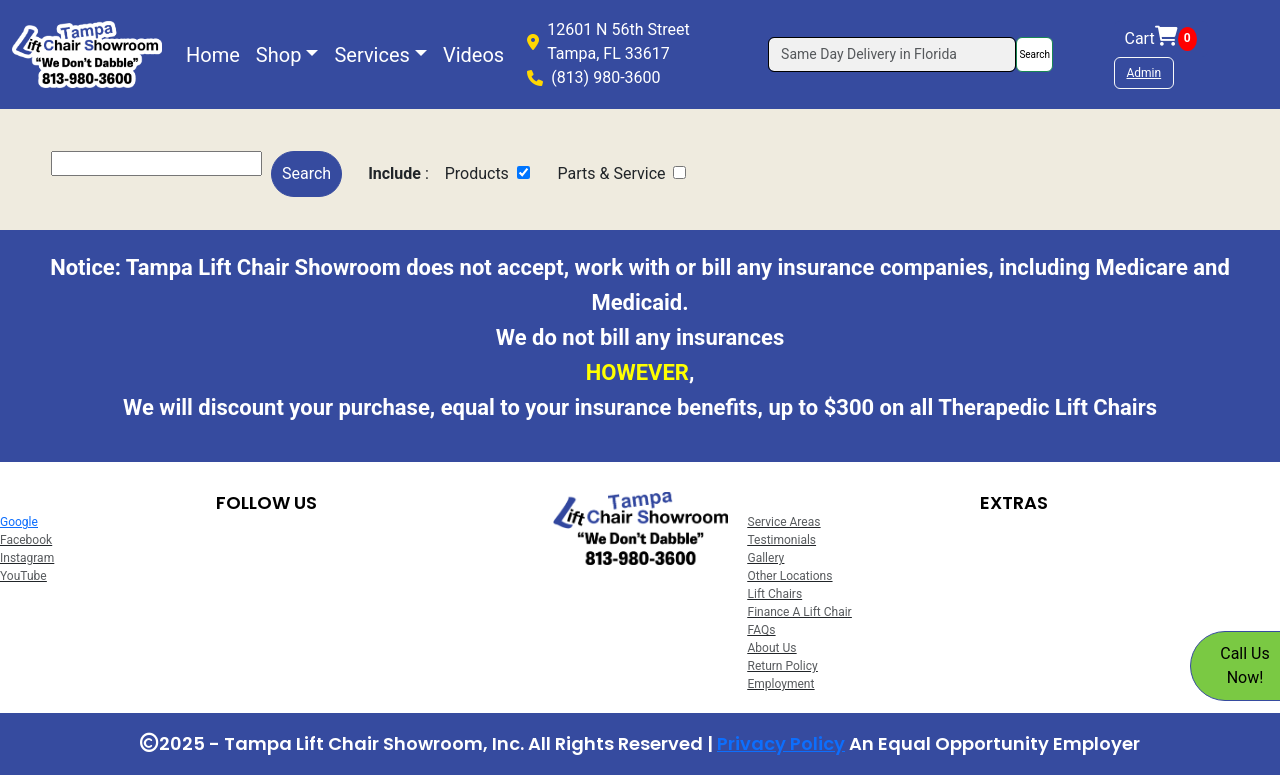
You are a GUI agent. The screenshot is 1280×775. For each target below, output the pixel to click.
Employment (781, 684)
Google (19, 522)
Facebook (26, 540)
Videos (473, 55)
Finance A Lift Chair (800, 612)
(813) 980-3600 (605, 77)
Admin (1144, 73)
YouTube (23, 576)
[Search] (892, 54)
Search (1034, 54)
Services (371, 55)
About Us (772, 648)
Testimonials (782, 540)
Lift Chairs (775, 594)
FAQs (762, 630)
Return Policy (783, 666)
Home (213, 55)
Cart (1161, 39)
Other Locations (790, 576)
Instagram (27, 558)
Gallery (766, 558)
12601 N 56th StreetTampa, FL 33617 (618, 41)
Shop (279, 55)
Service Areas (784, 522)
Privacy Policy (781, 743)
